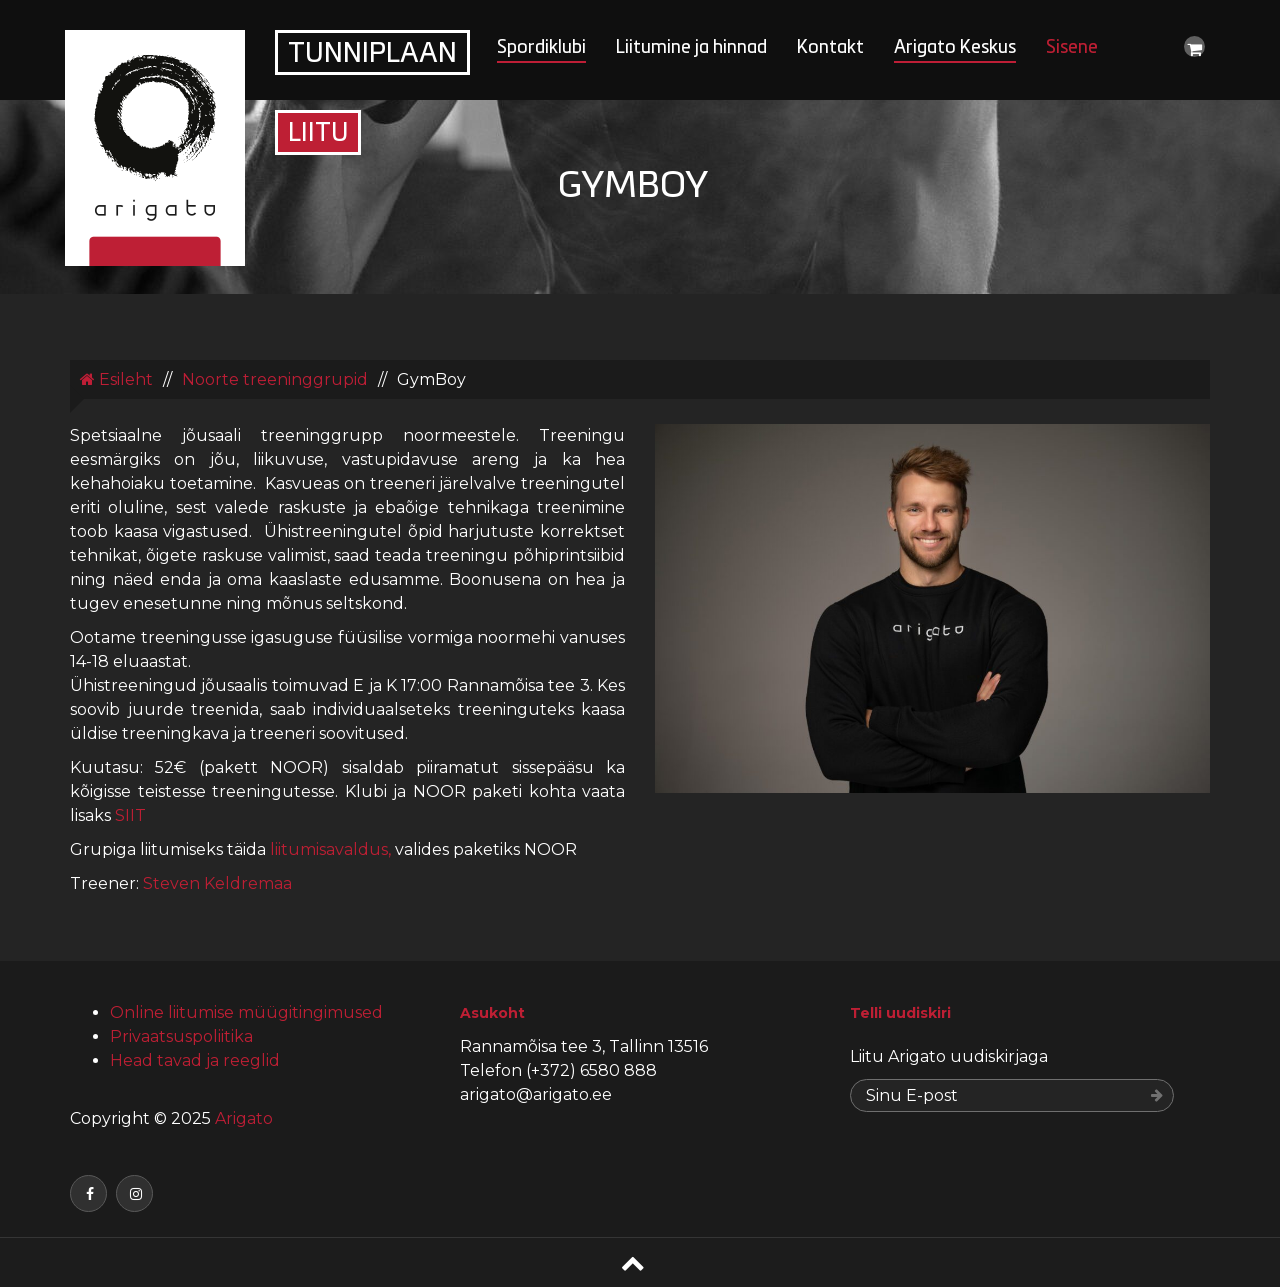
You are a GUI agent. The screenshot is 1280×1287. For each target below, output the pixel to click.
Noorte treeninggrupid (275, 379)
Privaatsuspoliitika (181, 1036)
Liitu (318, 134)
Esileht (116, 379)
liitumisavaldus (329, 849)
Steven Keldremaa (217, 883)
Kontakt (830, 48)
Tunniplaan (372, 55)
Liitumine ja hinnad (691, 48)
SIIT (132, 815)
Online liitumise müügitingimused (246, 1012)
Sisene (1072, 48)
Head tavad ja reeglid (195, 1060)
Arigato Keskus (955, 48)
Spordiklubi (541, 48)
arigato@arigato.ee (536, 1094)
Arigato (242, 1118)
